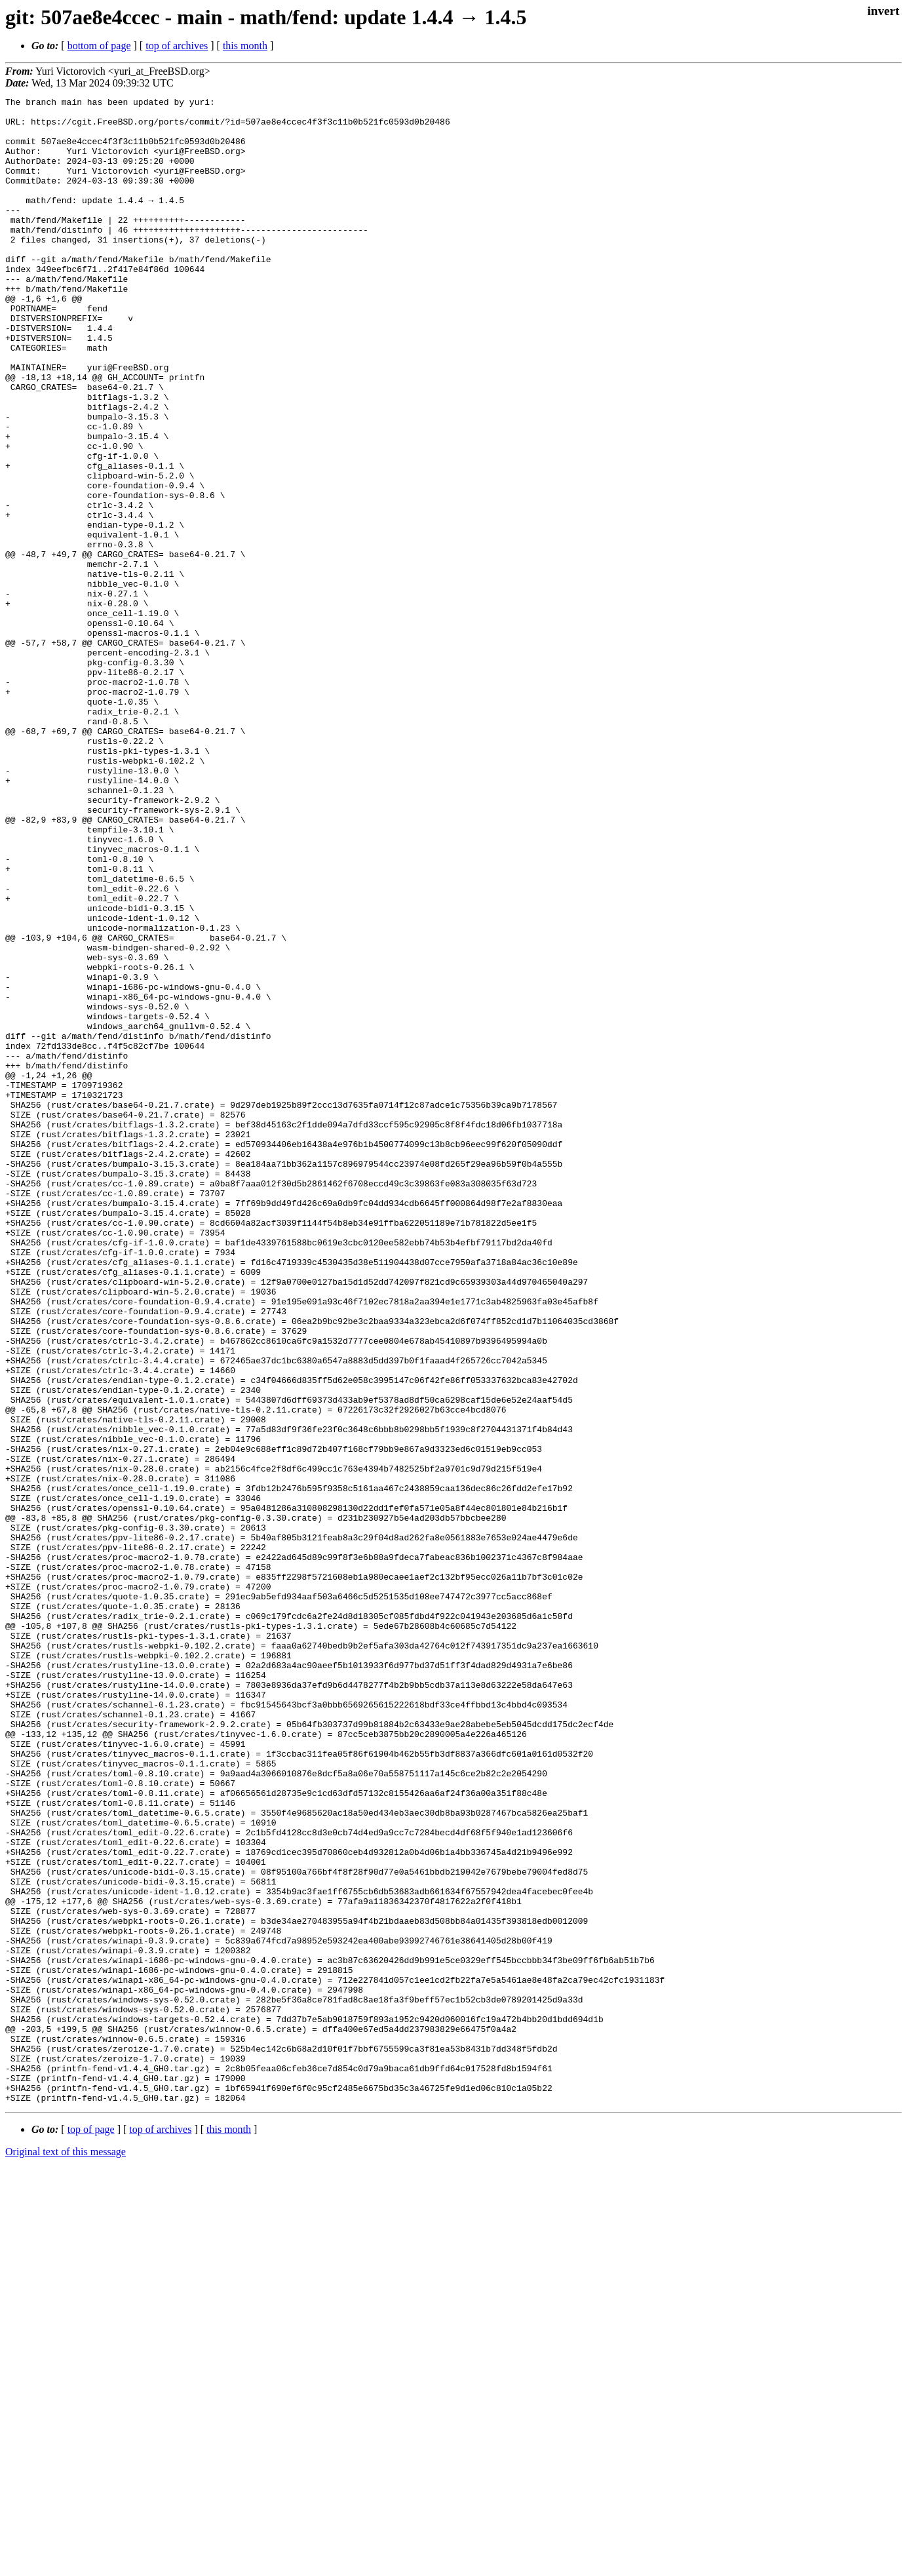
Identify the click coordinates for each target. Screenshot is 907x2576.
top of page (91, 2530)
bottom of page (99, 45)
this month (245, 45)
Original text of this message (65, 2552)
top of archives (176, 45)
